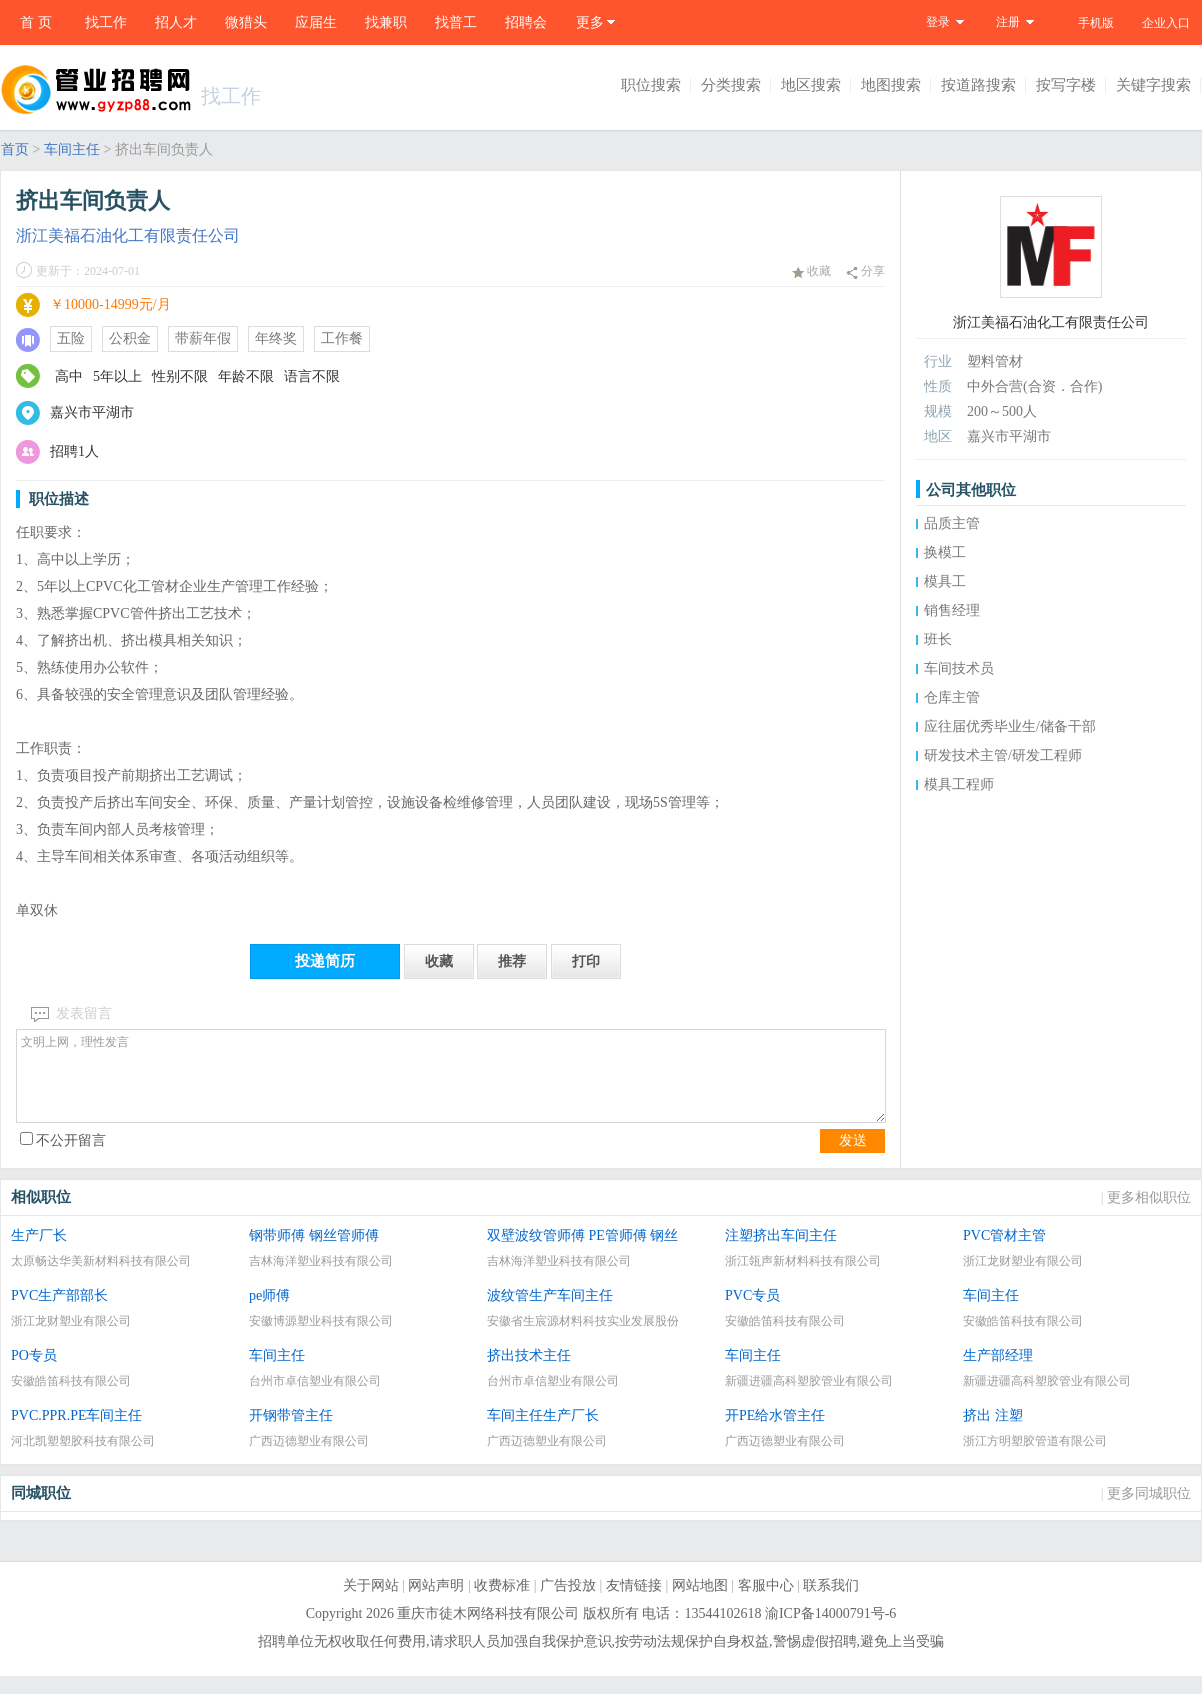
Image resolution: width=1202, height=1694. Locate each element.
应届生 (316, 22)
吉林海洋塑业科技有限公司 (321, 1279)
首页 (15, 149)
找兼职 (386, 22)
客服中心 (766, 1603)
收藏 (811, 271)
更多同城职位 (1149, 1511)
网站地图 (700, 1603)
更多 (590, 22)
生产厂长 (39, 1253)
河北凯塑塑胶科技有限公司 (83, 1459)
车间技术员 (959, 668)
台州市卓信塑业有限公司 (315, 1399)
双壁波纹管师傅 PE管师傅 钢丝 (582, 1253)
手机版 (1096, 23)
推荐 (512, 961)
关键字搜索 (1153, 85)
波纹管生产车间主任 (550, 1313)
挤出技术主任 (529, 1373)
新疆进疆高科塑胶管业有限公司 (809, 1399)
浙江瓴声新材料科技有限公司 (803, 1279)
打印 (586, 961)
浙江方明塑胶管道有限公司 (1035, 1459)
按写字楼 (1066, 85)
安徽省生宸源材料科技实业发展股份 (583, 1339)
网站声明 (436, 1603)
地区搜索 (811, 85)
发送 (853, 1158)
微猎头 (246, 22)
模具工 (945, 581)
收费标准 (502, 1603)
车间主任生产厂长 (543, 1433)
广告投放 (568, 1603)
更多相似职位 (1149, 1215)
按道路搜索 (978, 85)
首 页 (36, 22)
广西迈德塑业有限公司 (309, 1459)
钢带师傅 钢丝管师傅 (314, 1253)
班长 (938, 639)
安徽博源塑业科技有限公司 (321, 1339)
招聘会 (526, 22)
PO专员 (34, 1373)
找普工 (456, 22)
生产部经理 (998, 1373)
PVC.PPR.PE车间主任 (76, 1433)
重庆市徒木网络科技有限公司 (488, 1631)
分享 (865, 271)
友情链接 (634, 1603)
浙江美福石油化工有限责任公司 (128, 235)
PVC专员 (752, 1313)
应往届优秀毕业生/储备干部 (1010, 726)
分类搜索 (731, 85)
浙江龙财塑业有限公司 (1023, 1279)
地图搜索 (891, 85)
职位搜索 (651, 85)
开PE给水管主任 (775, 1433)
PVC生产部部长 (59, 1313)
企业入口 (1166, 23)
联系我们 (831, 1603)
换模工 (945, 552)
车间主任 (72, 149)
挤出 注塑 (993, 1433)
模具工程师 (959, 784)
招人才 (176, 22)
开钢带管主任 (291, 1433)
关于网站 (371, 1603)
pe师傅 (269, 1313)
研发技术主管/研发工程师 (1003, 755)
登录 (938, 22)
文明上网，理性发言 (451, 1085)
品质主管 (952, 523)
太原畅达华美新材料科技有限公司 (101, 1279)
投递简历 (325, 961)
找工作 (106, 22)
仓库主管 (952, 697)
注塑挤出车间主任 (781, 1253)
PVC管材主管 (1004, 1253)
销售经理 (952, 610)
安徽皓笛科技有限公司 (785, 1339)
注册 (1008, 22)
